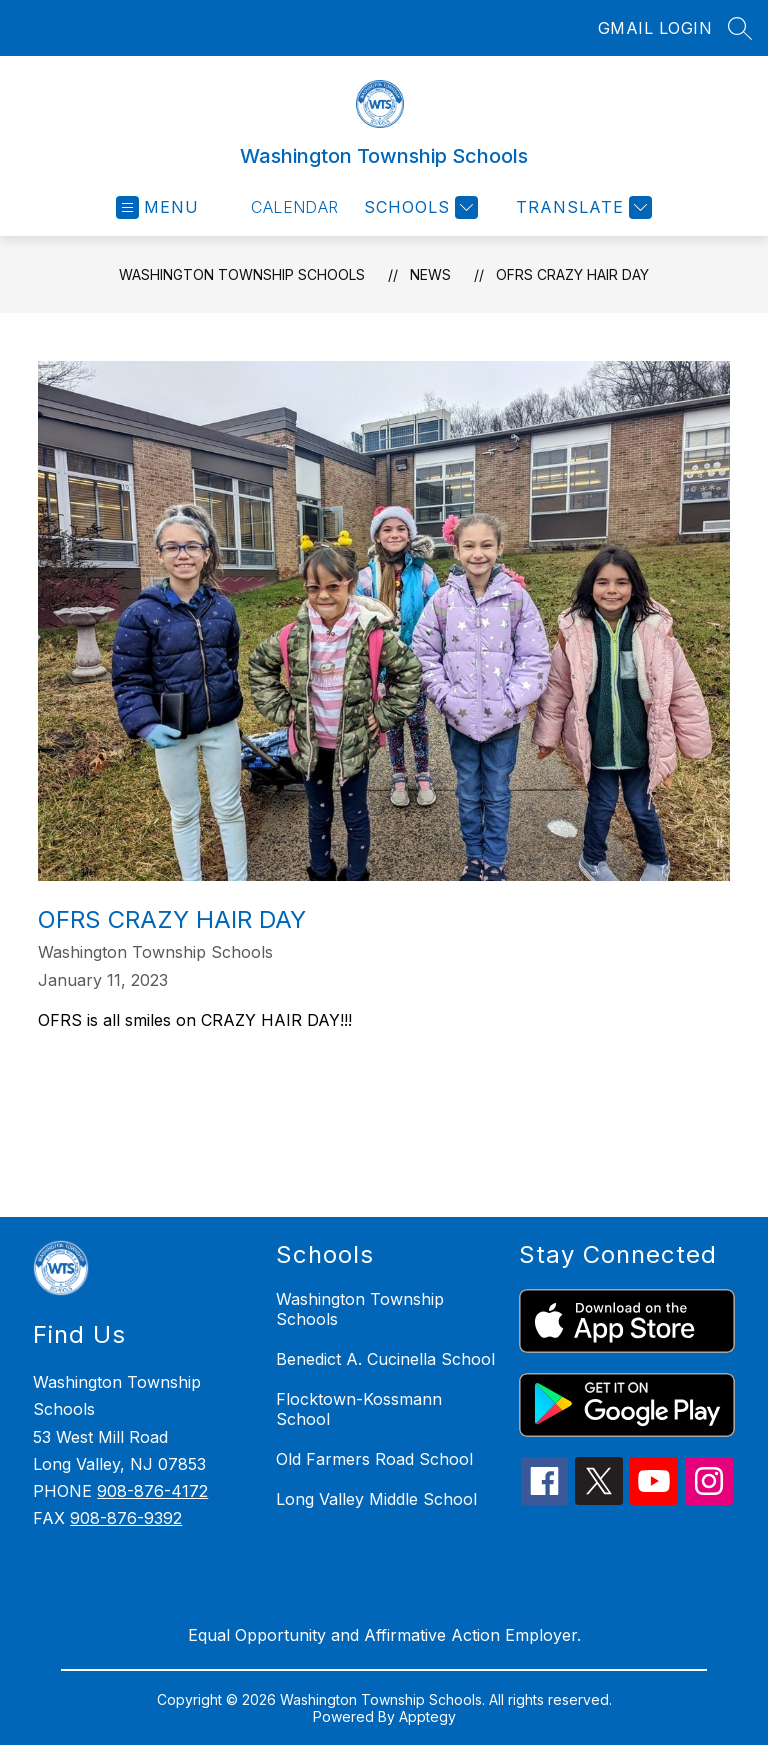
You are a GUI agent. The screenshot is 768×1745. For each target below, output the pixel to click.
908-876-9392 (126, 1518)
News (430, 274)
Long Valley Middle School (376, 1499)
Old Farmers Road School (374, 1459)
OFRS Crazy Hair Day (572, 274)
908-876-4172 (152, 1491)
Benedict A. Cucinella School (385, 1359)
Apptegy (427, 1716)
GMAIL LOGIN (655, 28)
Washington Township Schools (242, 274)
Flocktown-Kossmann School (359, 1409)
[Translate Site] (581, 207)
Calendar (295, 207)
